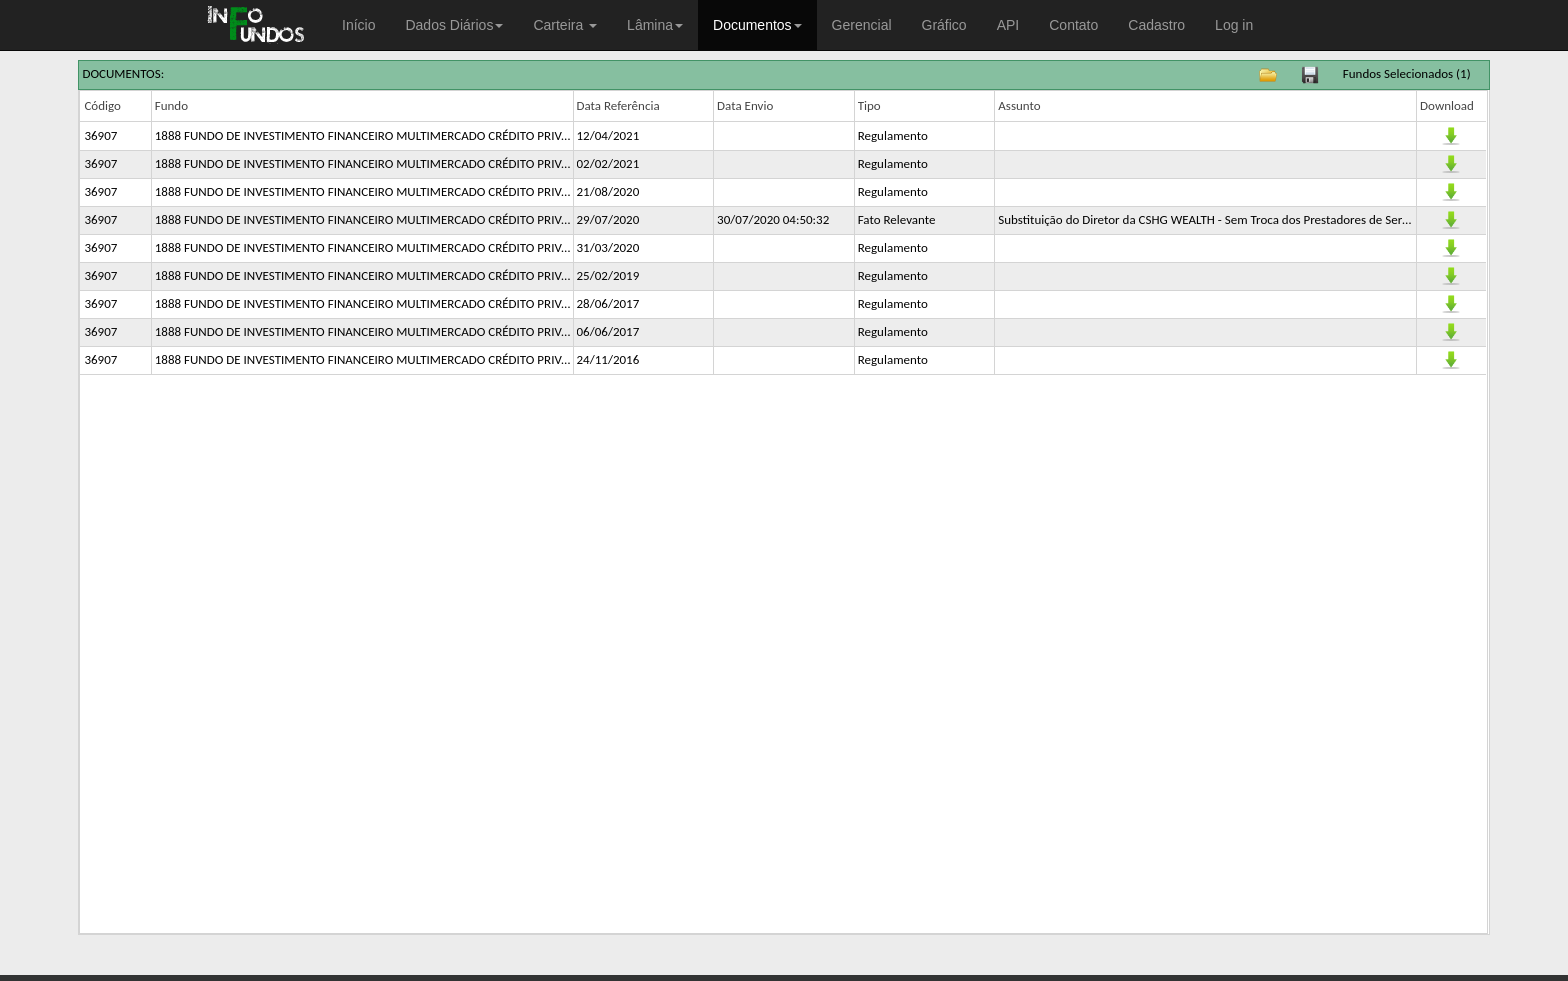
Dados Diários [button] (454, 25)
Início (358, 25)
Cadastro (1156, 25)
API (1008, 25)
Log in (1234, 25)
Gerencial (862, 25)
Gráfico (944, 25)
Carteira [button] (565, 25)
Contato (1073, 25)
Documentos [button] (757, 25)
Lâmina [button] (655, 25)
